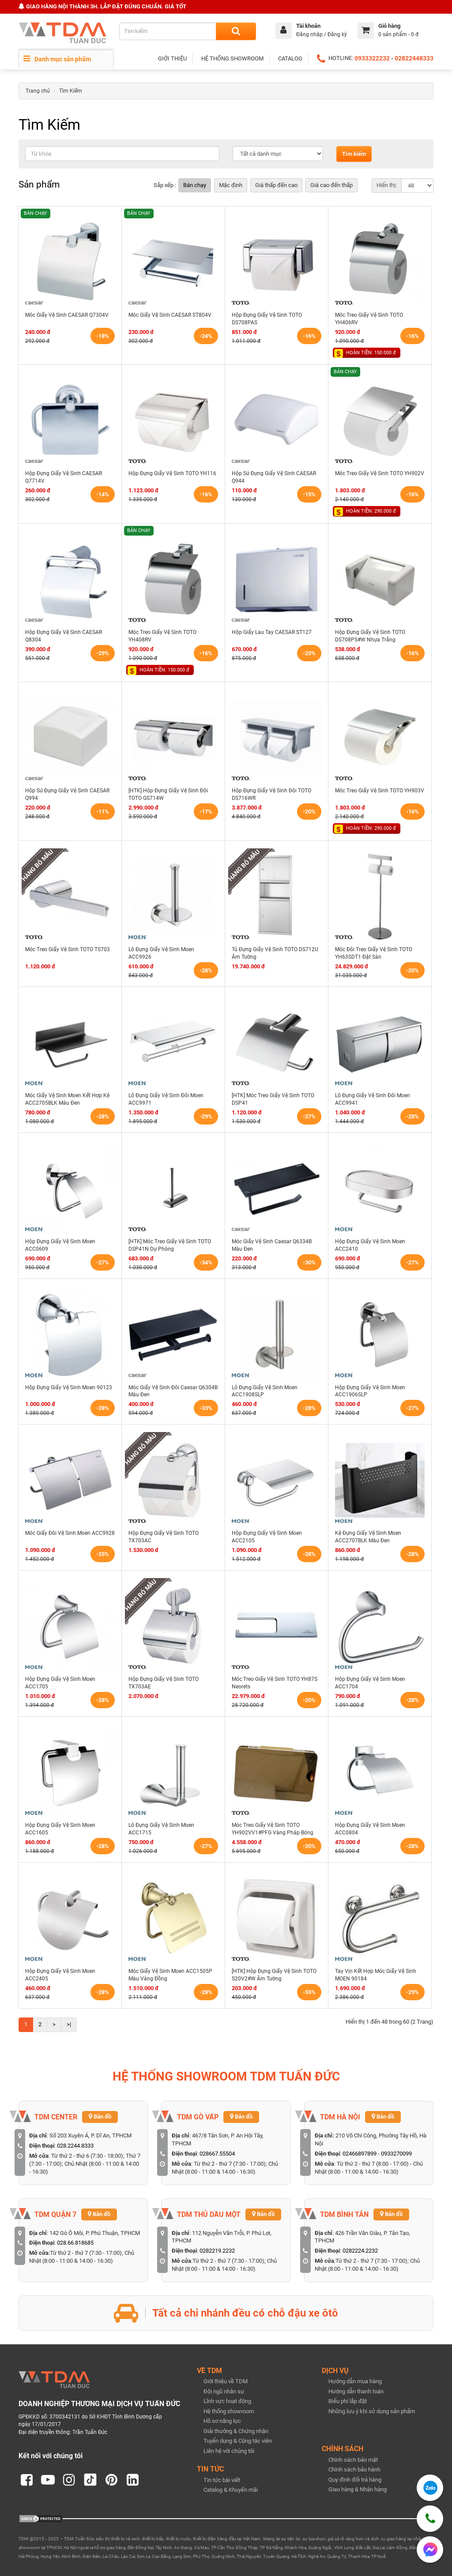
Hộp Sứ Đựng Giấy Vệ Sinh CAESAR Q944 (274, 477)
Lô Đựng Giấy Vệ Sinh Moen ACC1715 (161, 1829)
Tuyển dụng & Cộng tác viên (237, 2440)
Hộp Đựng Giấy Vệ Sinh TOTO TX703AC (163, 1537)
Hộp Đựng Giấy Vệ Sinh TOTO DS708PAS (267, 319)
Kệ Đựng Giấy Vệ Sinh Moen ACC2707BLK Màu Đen (368, 1537)
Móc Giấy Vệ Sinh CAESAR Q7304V (67, 315)
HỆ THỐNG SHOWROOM (232, 58)
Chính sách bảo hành (354, 2469)
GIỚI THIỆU (172, 58)
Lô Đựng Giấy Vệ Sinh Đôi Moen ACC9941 (372, 1099)
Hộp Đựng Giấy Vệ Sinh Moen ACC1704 (370, 1683)
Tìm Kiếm (70, 91)
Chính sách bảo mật (353, 2459)
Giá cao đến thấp (331, 185)
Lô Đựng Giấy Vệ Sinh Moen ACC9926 (161, 953)
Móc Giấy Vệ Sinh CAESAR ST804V (169, 315)
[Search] (236, 31)
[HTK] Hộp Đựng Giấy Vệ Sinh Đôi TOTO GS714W (168, 794)
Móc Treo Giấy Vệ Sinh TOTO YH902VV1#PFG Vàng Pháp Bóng (272, 1829)
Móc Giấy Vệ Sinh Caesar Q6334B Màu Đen (272, 1245)
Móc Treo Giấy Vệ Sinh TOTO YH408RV (162, 636)
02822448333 (414, 58)
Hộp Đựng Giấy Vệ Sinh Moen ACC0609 (60, 1245)
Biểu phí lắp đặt (347, 2401)
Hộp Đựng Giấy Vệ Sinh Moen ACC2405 (60, 1975)
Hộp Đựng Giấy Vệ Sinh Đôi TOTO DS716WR (271, 794)
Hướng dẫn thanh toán (356, 2391)
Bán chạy (194, 185)
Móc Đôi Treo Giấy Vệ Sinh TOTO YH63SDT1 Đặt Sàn (373, 953)
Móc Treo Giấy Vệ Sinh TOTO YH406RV (369, 319)
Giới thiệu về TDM (225, 2381)
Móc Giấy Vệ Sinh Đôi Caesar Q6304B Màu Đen (173, 1391)
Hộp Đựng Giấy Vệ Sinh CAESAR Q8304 (63, 636)
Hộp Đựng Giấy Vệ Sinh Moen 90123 (68, 1387)
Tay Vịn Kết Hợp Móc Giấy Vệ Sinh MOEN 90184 (375, 1975)
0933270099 (396, 2153)
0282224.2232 (360, 2250)
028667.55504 (217, 2153)
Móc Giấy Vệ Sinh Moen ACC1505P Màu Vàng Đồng (170, 1975)
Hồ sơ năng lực (222, 2421)
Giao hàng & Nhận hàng (357, 2489)
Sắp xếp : (165, 185)
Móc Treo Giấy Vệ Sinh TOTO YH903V (379, 790)
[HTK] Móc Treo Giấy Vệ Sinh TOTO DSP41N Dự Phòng (169, 1245)
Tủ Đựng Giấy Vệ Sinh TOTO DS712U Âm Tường (275, 953)
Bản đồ (100, 2116)
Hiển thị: (387, 185)
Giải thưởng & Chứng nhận (235, 2431)
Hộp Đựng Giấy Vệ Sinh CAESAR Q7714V (63, 477)
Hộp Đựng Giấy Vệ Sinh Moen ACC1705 (60, 1683)
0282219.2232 (217, 2250)
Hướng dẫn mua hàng (355, 2381)
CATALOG (290, 58)
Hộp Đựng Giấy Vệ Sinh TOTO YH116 (172, 473)
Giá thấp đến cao (276, 185)
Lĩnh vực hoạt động (227, 2401)
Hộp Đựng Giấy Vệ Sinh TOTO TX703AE (163, 1683)
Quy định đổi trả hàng (354, 2479)
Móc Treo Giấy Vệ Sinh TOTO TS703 (67, 949)
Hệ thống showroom (228, 2411)
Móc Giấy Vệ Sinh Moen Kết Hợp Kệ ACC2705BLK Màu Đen (67, 1099)
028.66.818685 (75, 2242)
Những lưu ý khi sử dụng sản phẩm (371, 2411)
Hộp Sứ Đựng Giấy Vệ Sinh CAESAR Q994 (67, 794)
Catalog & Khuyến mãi (230, 2489)
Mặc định (230, 185)
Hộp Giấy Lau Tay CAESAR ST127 (272, 632)
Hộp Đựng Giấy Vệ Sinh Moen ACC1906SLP (370, 1391)
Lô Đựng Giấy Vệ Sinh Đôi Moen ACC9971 (165, 1099)
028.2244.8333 (75, 2145)
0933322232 (372, 58)
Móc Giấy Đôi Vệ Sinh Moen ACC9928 (70, 1533)
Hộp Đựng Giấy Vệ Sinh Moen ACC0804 (370, 1829)
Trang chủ (38, 91)
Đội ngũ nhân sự (223, 2391)
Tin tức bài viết (221, 2480)
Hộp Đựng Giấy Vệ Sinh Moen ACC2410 (370, 1245)
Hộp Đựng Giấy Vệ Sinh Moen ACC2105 (267, 1537)
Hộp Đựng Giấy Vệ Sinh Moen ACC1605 (60, 1829)
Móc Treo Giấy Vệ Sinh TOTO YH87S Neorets (274, 1683)
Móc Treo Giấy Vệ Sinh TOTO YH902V (379, 473)
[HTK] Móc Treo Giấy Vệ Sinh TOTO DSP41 (273, 1099)
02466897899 (360, 2153)
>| (69, 2024)
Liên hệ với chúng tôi (228, 2451)
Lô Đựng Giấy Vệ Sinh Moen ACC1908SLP (265, 1391)
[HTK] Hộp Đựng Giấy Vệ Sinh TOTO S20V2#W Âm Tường (274, 1975)
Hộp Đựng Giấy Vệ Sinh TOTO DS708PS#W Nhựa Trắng (370, 636)
